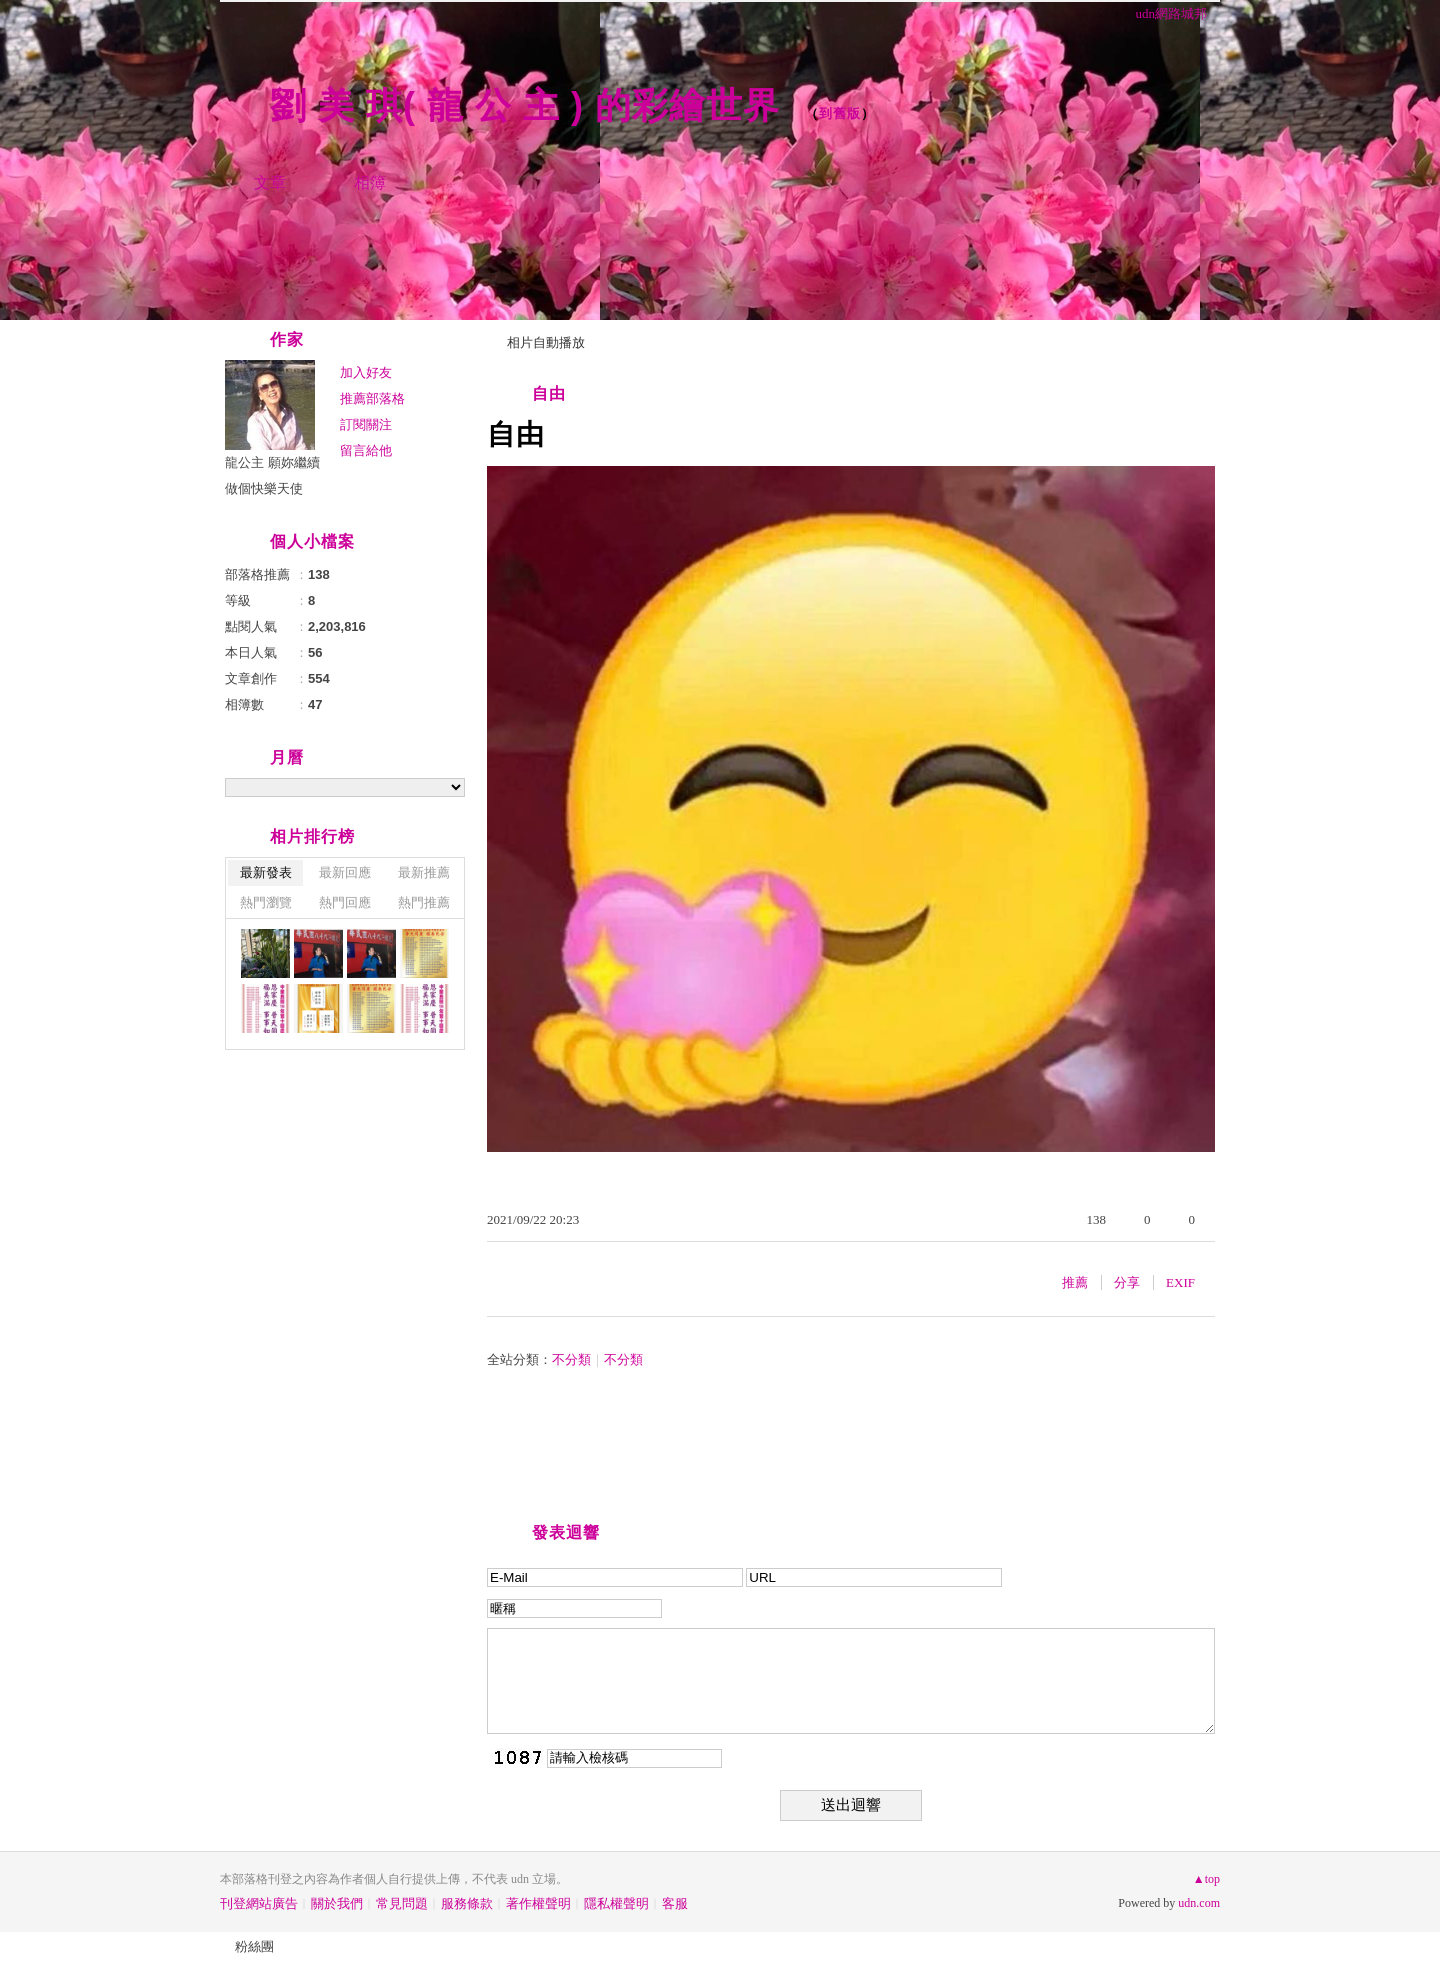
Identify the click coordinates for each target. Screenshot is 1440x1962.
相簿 (370, 182)
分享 (1127, 1282)
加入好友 (366, 372)
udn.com (1199, 1903)
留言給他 (366, 450)
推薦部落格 (372, 398)
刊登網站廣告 (259, 1903)
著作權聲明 (538, 1903)
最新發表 (266, 872)
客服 (675, 1903)
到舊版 (840, 113)
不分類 (571, 1359)
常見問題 (402, 1903)
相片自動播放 (546, 342)
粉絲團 (254, 1946)
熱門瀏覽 (266, 902)
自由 (549, 393)
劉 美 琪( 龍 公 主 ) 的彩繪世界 (530, 105)
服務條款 (467, 1903)
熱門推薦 (424, 902)
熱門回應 (345, 902)
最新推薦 (424, 872)
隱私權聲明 (616, 1903)
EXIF (1180, 1282)
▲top (1206, 1879)
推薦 (1075, 1282)
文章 (270, 182)
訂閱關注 (366, 424)
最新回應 (345, 872)
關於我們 (337, 1903)
